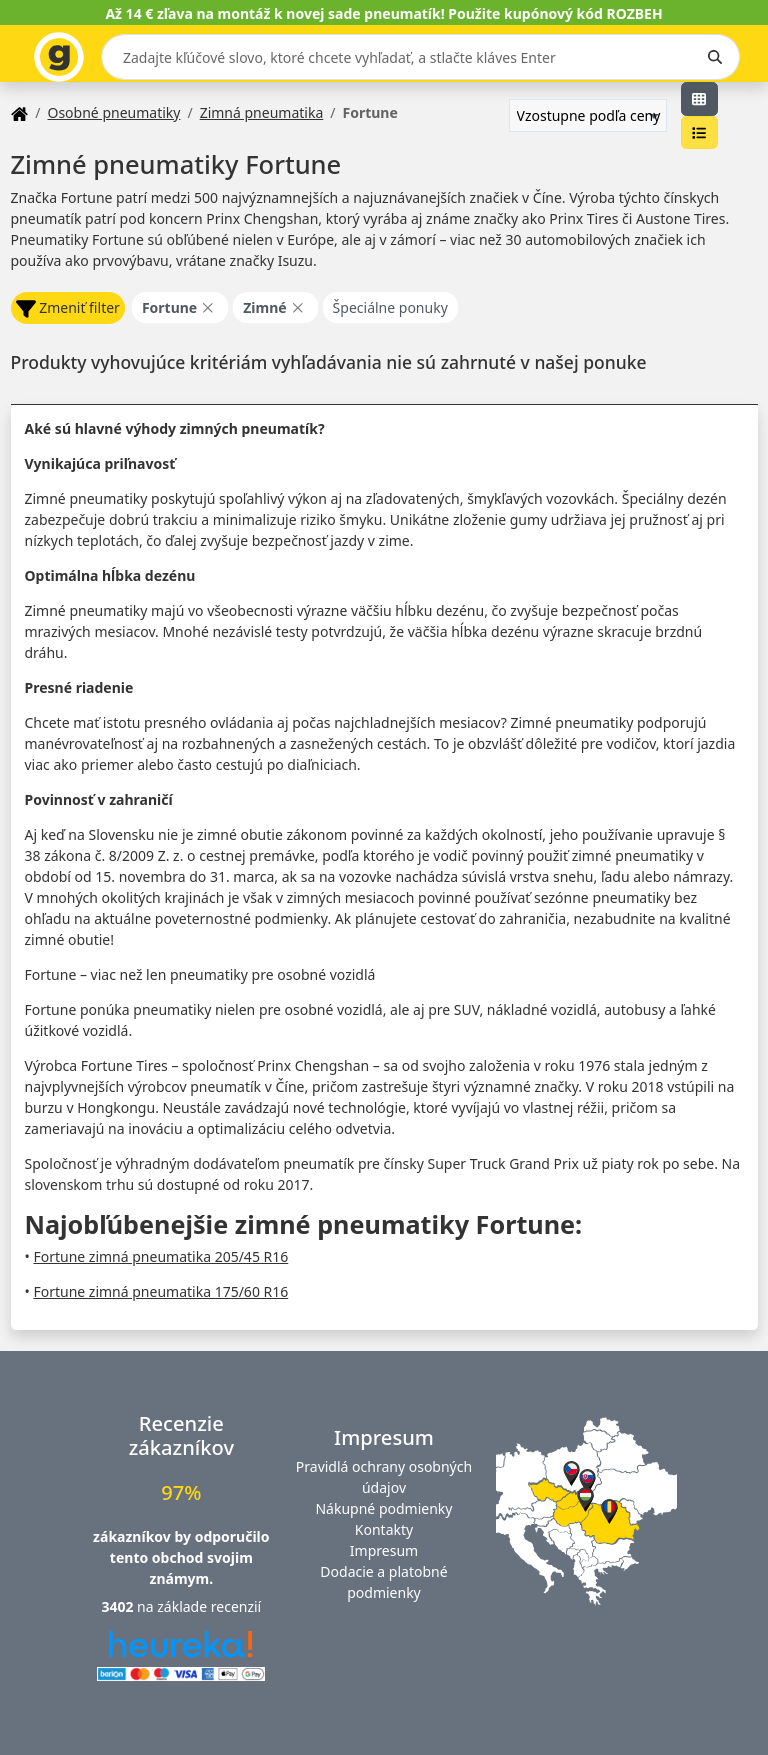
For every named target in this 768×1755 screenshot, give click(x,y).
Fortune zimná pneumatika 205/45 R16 (160, 1256)
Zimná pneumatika (262, 112)
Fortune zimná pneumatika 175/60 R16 (160, 1291)
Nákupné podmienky (383, 1508)
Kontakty (384, 1529)
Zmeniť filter (68, 308)
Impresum (384, 1550)
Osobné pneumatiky (113, 112)
